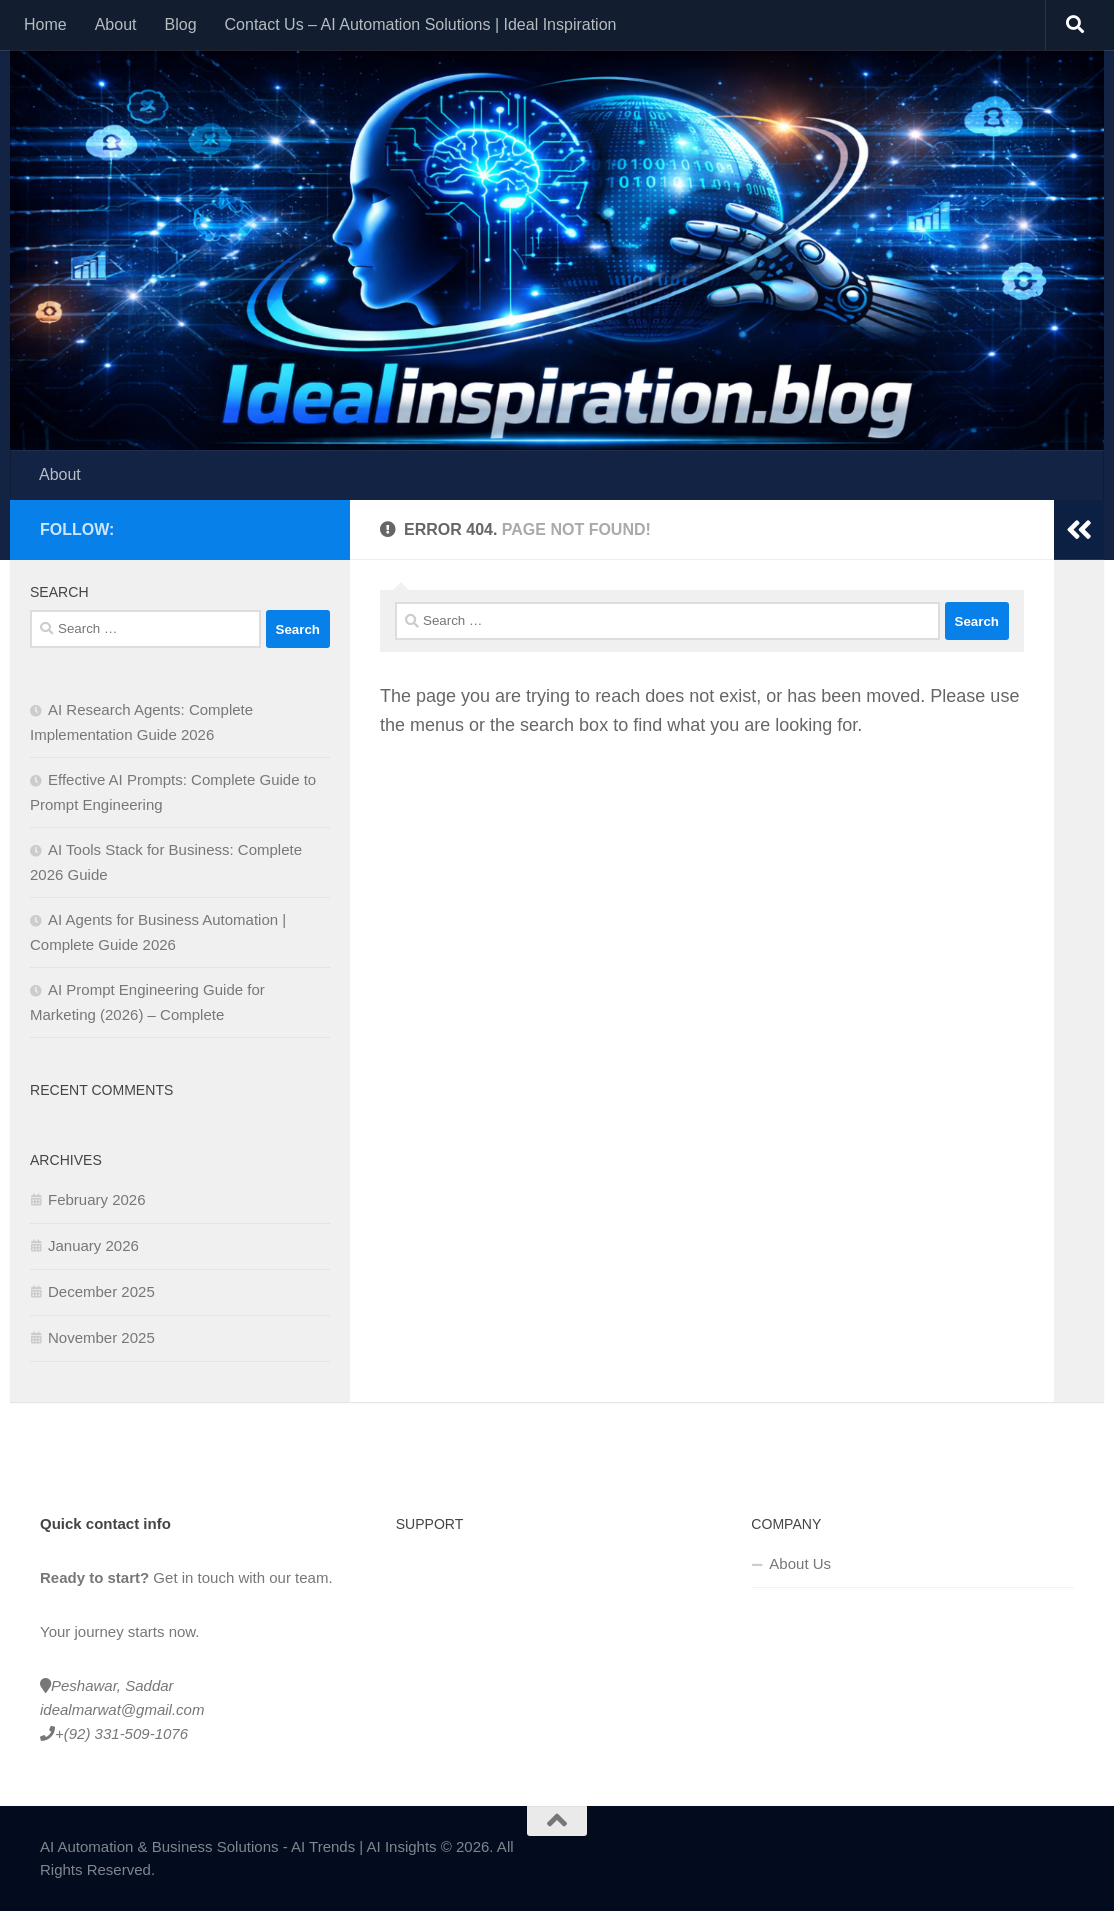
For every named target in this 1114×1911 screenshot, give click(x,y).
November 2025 (101, 1337)
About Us (800, 1563)
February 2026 (97, 1199)
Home (45, 24)
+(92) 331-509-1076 (121, 1733)
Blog (181, 24)
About (116, 24)
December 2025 (101, 1291)
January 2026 (93, 1245)
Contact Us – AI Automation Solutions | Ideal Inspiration (421, 24)
